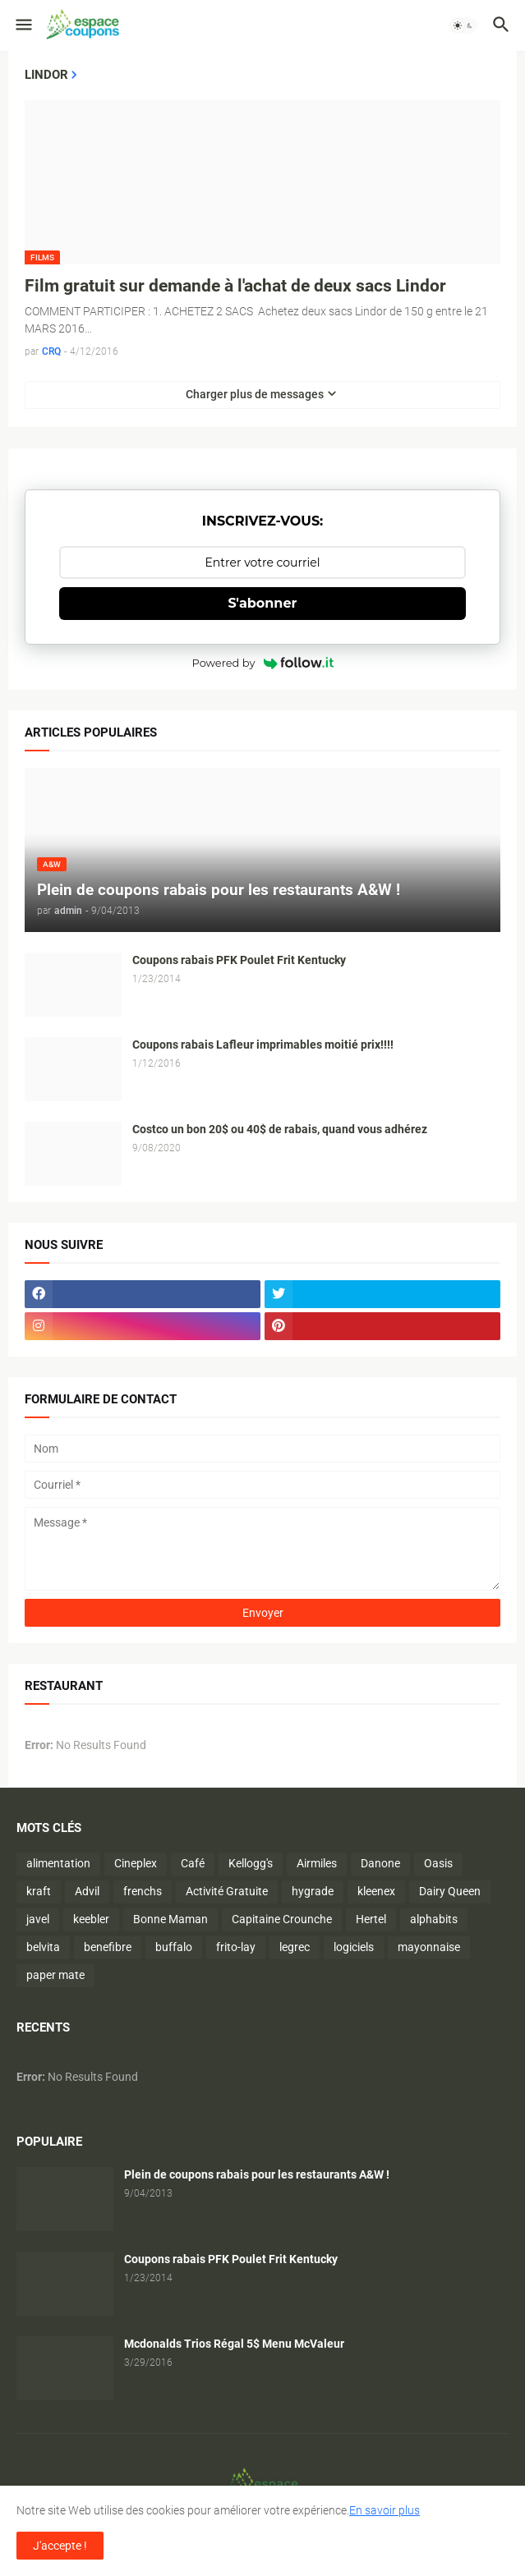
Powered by (263, 662)
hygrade (313, 1891)
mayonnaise (429, 1947)
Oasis (438, 1863)
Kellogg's (250, 1863)
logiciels (354, 1947)
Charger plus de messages (255, 394)
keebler (91, 1919)
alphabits (434, 1919)
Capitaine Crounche (282, 1919)
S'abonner (262, 603)
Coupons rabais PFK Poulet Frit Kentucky (239, 960)
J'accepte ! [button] (60, 2545)
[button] (22, 25)
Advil (87, 1891)
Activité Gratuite (227, 1891)
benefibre (107, 1947)
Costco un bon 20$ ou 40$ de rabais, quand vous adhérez (279, 1129)
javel (37, 1919)
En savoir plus (384, 2510)
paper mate (55, 1974)
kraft (38, 1891)
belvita (43, 1947)
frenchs (142, 1891)
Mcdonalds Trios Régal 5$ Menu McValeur (234, 2343)
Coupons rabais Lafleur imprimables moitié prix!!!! (263, 1044)
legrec (294, 1947)
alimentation (58, 1863)
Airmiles (317, 1863)
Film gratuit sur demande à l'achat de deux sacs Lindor (235, 286)
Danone (380, 1863)
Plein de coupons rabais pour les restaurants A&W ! (256, 2174)
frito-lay (236, 1947)
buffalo (173, 1947)
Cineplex (135, 1863)
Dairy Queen (450, 1891)
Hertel (371, 1919)
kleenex (376, 1891)
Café (193, 1863)
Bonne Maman (170, 1919)
